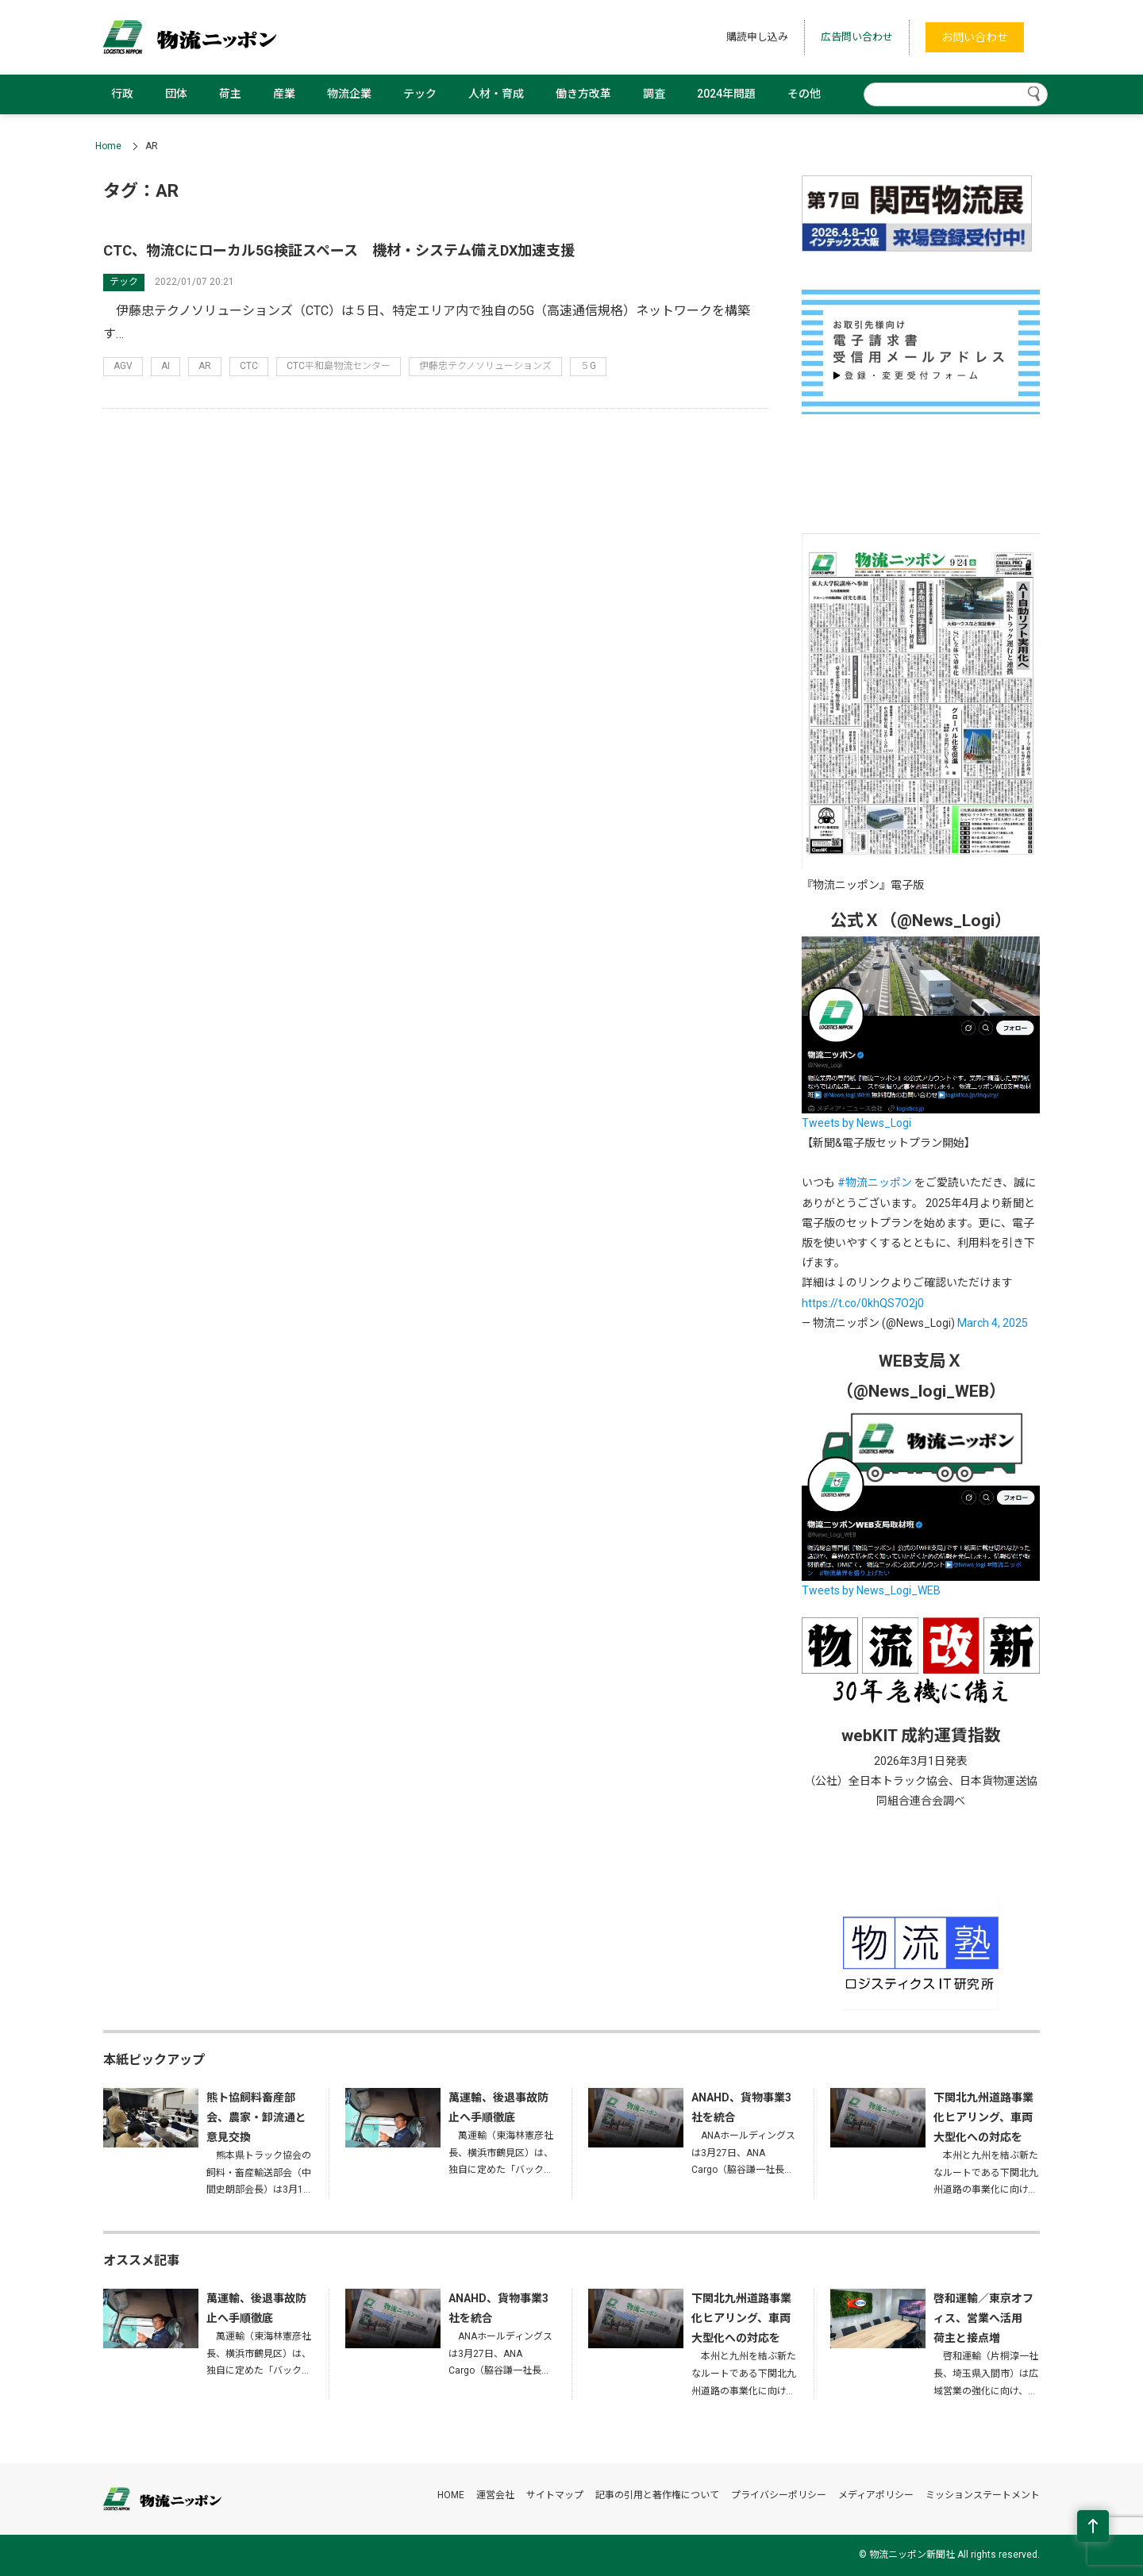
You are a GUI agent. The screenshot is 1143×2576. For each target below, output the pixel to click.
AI (165, 365)
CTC (249, 365)
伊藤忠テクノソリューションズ (485, 365)
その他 (804, 93)
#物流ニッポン (874, 1182)
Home (108, 146)
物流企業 (349, 93)
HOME (450, 2495)
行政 (122, 93)
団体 (176, 93)
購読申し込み (757, 37)
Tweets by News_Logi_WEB (871, 1590)
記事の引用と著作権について (657, 2495)
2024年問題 (726, 93)
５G (588, 365)
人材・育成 (496, 93)
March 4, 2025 (992, 1323)
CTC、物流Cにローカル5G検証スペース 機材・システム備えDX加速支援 (339, 250)
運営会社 (495, 2495)
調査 (654, 93)
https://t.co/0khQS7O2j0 (863, 1303)
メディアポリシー (876, 2495)
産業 (284, 93)
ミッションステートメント (983, 2495)
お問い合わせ (974, 37)
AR (204, 365)
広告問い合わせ (857, 37)
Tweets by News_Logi (856, 1123)
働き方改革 (583, 93)
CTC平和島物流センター (339, 365)
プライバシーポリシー (778, 2495)
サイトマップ (554, 2495)
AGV (123, 365)
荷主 (230, 93)
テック (420, 93)
